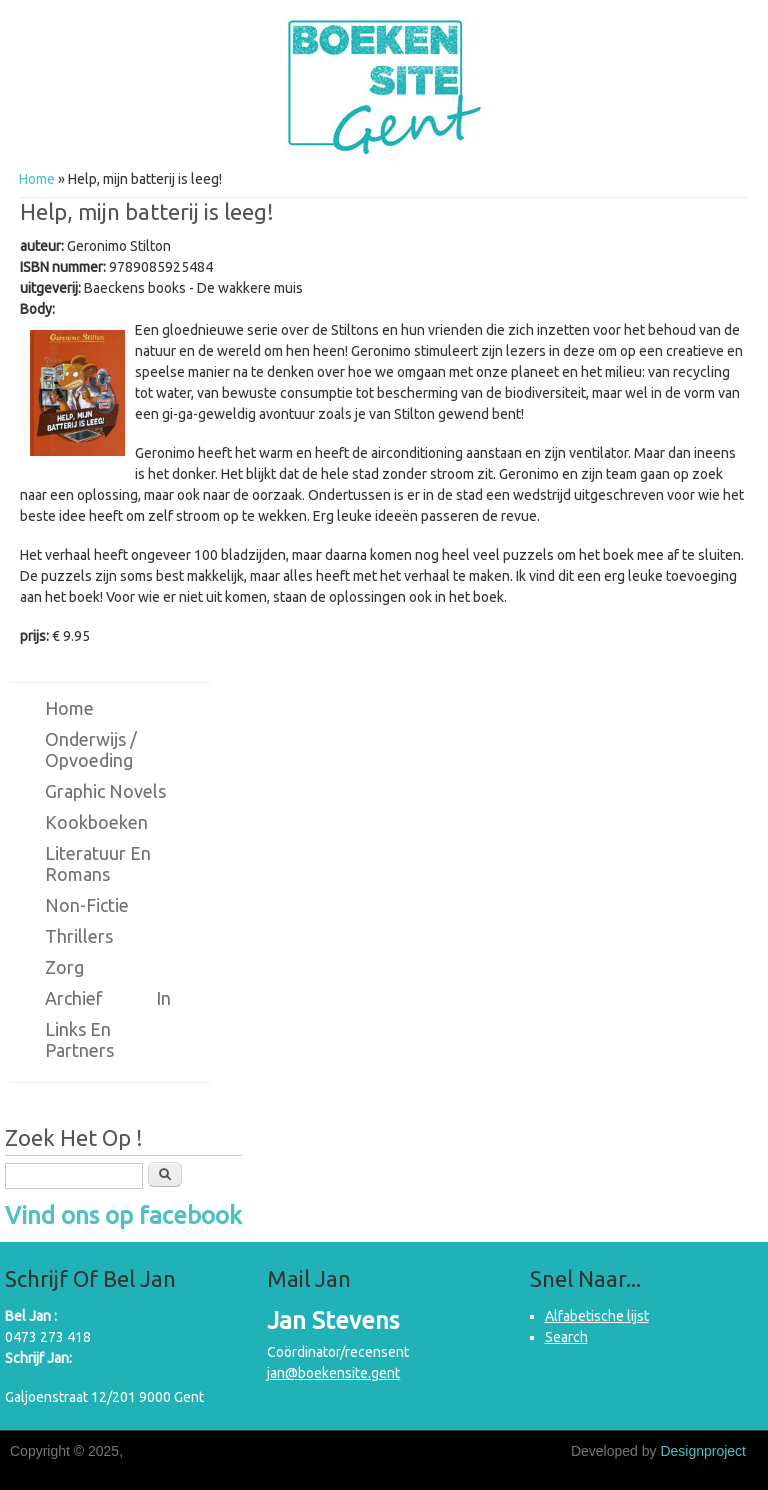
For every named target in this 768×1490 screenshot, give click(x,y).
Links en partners (79, 1039)
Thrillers (79, 936)
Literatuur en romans (98, 863)
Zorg (64, 967)
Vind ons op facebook (123, 1215)
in (163, 998)
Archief (74, 998)
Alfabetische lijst (597, 1316)
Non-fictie (87, 905)
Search (566, 1337)
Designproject (703, 1451)
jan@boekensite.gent (333, 1373)
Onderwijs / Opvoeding (91, 749)
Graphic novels (105, 791)
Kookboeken (96, 822)
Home (37, 179)
